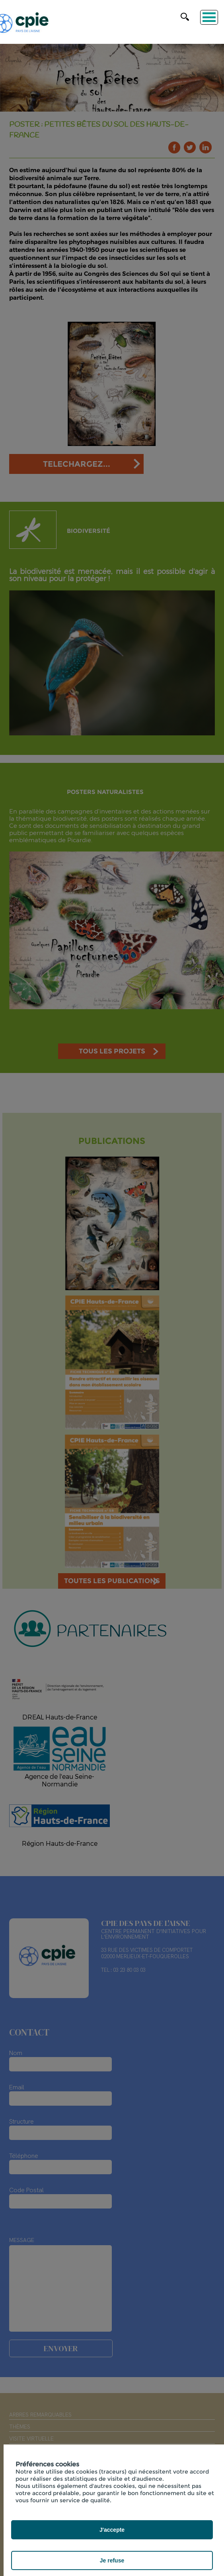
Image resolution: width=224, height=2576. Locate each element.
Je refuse (112, 2560)
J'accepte (112, 2530)
